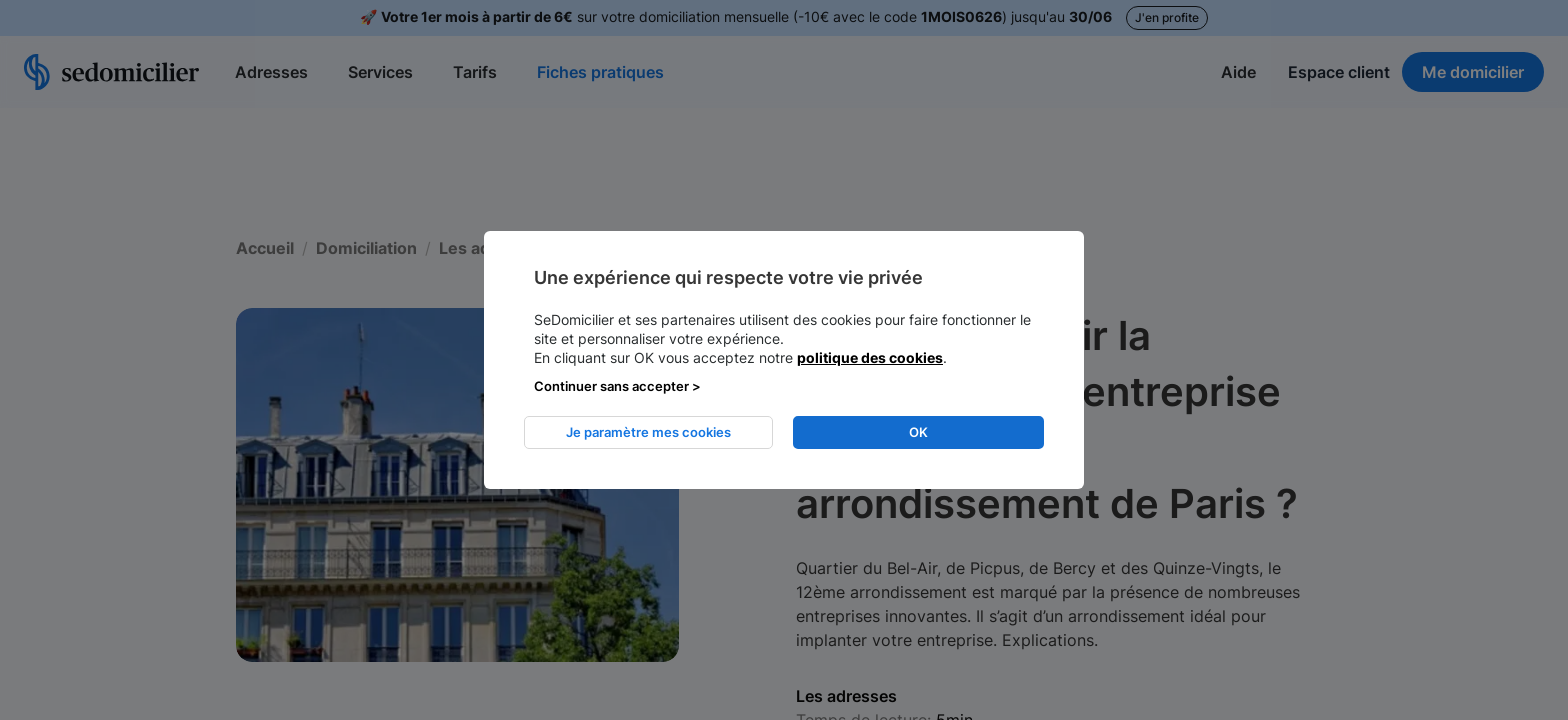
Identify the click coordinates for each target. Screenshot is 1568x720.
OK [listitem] (918, 432)
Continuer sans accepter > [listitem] (617, 386)
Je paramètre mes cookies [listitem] (648, 432)
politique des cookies (870, 357)
